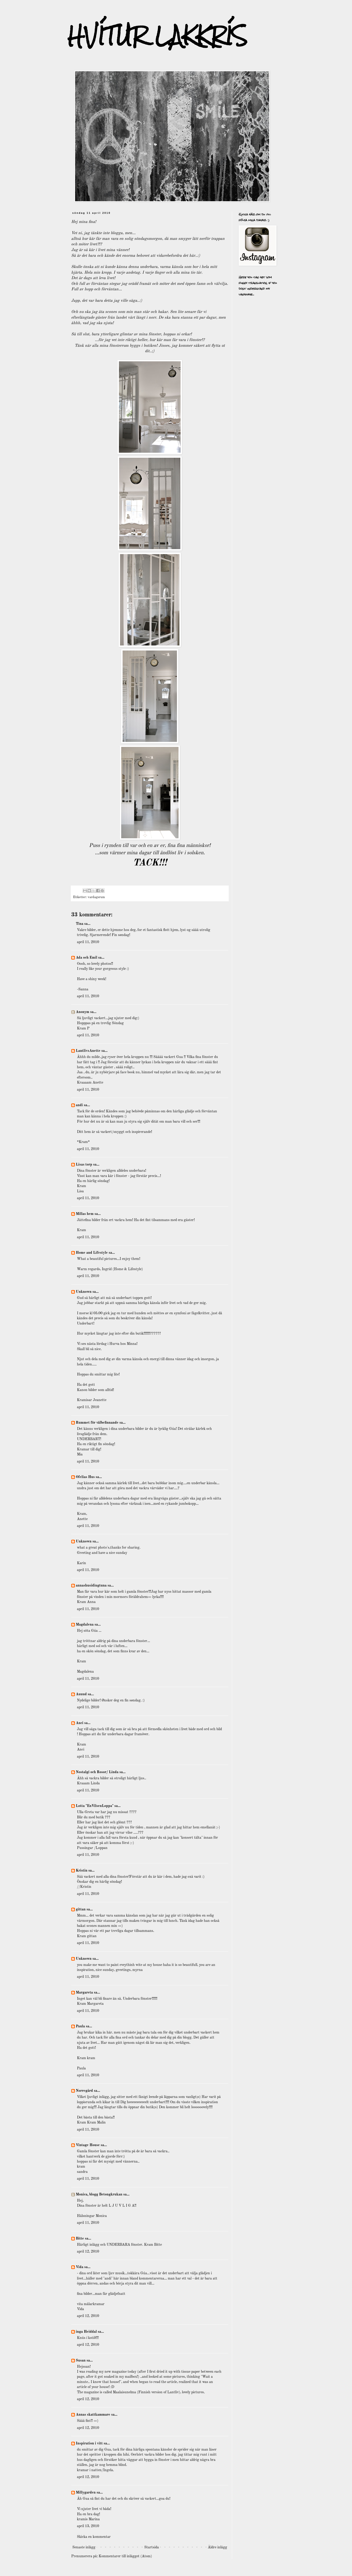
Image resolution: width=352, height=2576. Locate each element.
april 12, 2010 (88, 2251)
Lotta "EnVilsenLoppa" (94, 1806)
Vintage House (88, 2145)
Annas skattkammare (93, 2415)
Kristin (81, 1870)
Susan (81, 2360)
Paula (80, 2026)
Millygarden (86, 2492)
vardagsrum (96, 897)
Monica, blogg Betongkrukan (99, 2194)
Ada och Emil (86, 958)
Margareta (84, 1992)
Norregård (84, 2091)
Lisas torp (84, 1164)
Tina (79, 924)
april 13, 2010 (88, 2526)
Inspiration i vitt (89, 2443)
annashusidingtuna (91, 1585)
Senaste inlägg (83, 2547)
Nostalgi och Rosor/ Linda (97, 1772)
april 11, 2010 (88, 942)
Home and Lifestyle (92, 1253)
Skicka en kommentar (94, 2537)
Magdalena (85, 1625)
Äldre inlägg (217, 2547)
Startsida (151, 2547)
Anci (79, 1723)
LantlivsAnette (88, 1051)
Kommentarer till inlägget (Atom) (125, 2556)
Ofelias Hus (85, 1477)
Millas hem (85, 1214)
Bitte (80, 2238)
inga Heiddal (86, 2332)
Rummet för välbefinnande (97, 1423)
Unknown (84, 1292)
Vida (79, 2267)
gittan (81, 1909)
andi (79, 1105)
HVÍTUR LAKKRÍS (157, 35)
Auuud (81, 1694)
